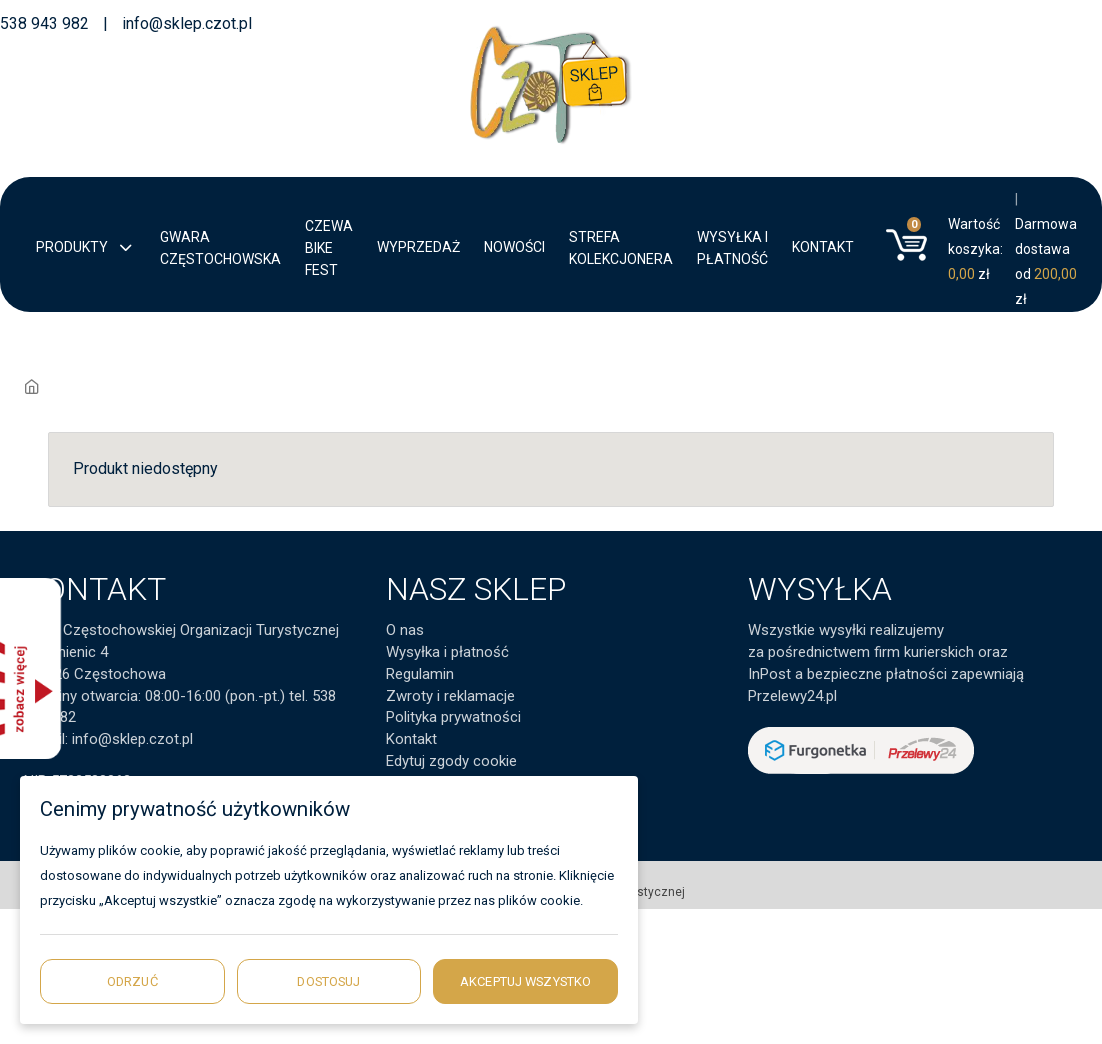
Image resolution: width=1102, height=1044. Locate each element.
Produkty (86, 249)
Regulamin (420, 674)
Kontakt (823, 247)
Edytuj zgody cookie (451, 761)
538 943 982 (44, 23)
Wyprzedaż (418, 247)
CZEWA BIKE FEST (329, 248)
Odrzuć (132, 981)
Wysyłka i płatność (732, 248)
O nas (405, 630)
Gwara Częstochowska (220, 248)
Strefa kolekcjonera (621, 248)
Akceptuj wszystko (525, 981)
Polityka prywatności (453, 717)
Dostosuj (328, 981)
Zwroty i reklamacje (450, 696)
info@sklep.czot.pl (187, 23)
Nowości (514, 247)
